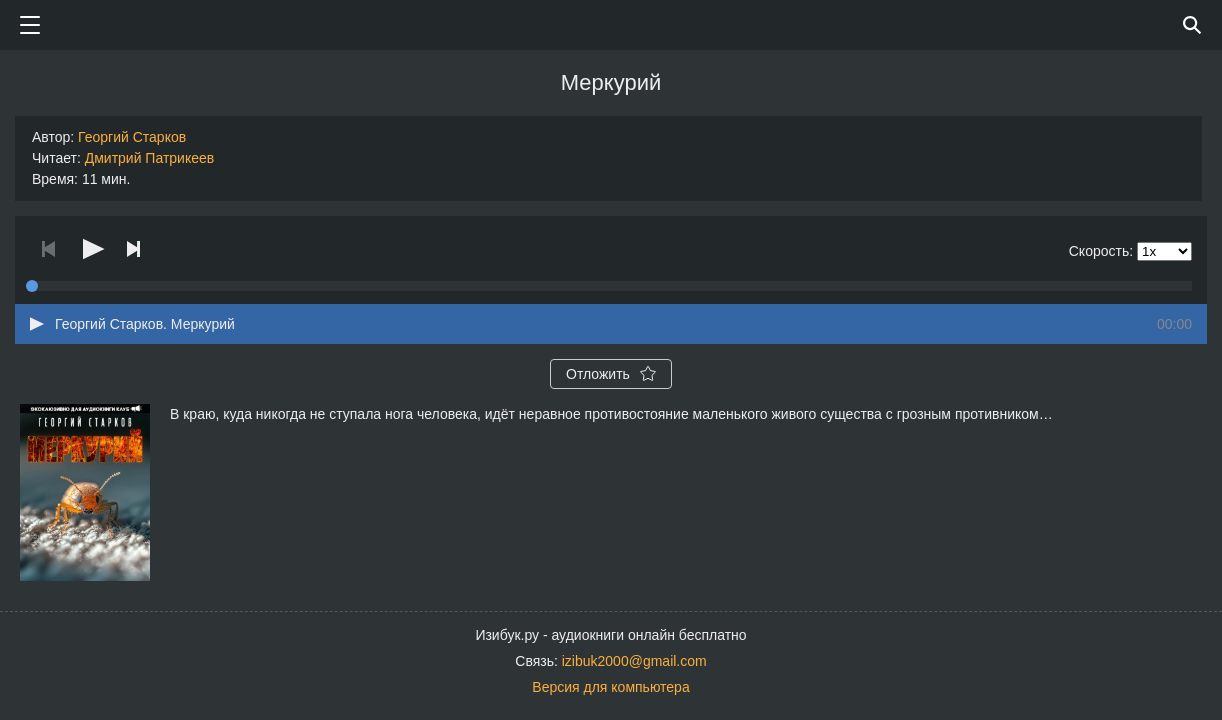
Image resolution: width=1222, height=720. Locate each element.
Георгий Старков (132, 137)
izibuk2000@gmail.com (634, 661)
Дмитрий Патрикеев (150, 158)
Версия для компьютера (610, 687)
